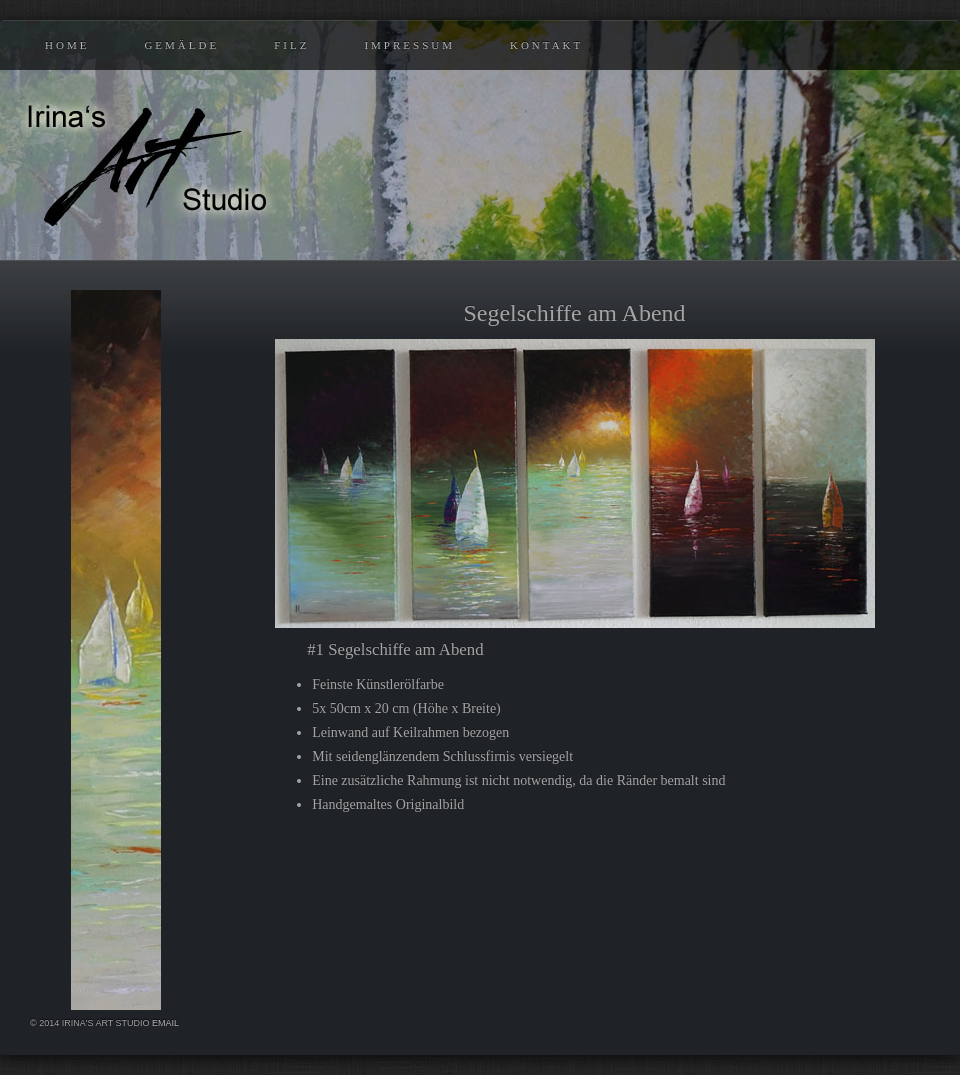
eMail (165, 1023)
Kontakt (546, 45)
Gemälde (181, 45)
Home (67, 45)
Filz (291, 45)
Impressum (409, 45)
